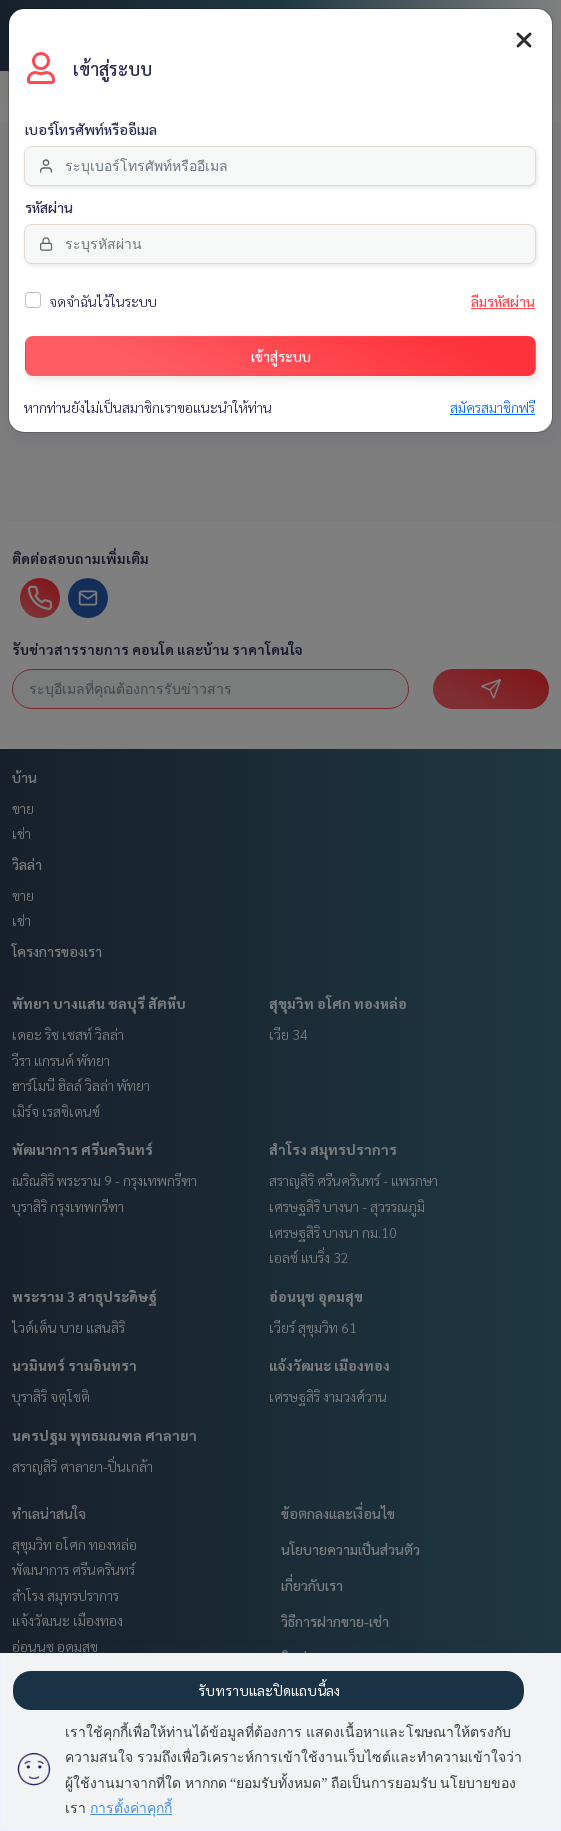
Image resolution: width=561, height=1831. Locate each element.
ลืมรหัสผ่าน (503, 300)
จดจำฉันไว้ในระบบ (103, 300)
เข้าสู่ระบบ (281, 354)
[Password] (280, 242)
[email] (280, 164)
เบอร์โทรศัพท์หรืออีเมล (91, 128)
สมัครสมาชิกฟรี (492, 406)
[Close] (524, 38)
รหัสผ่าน (49, 206)
